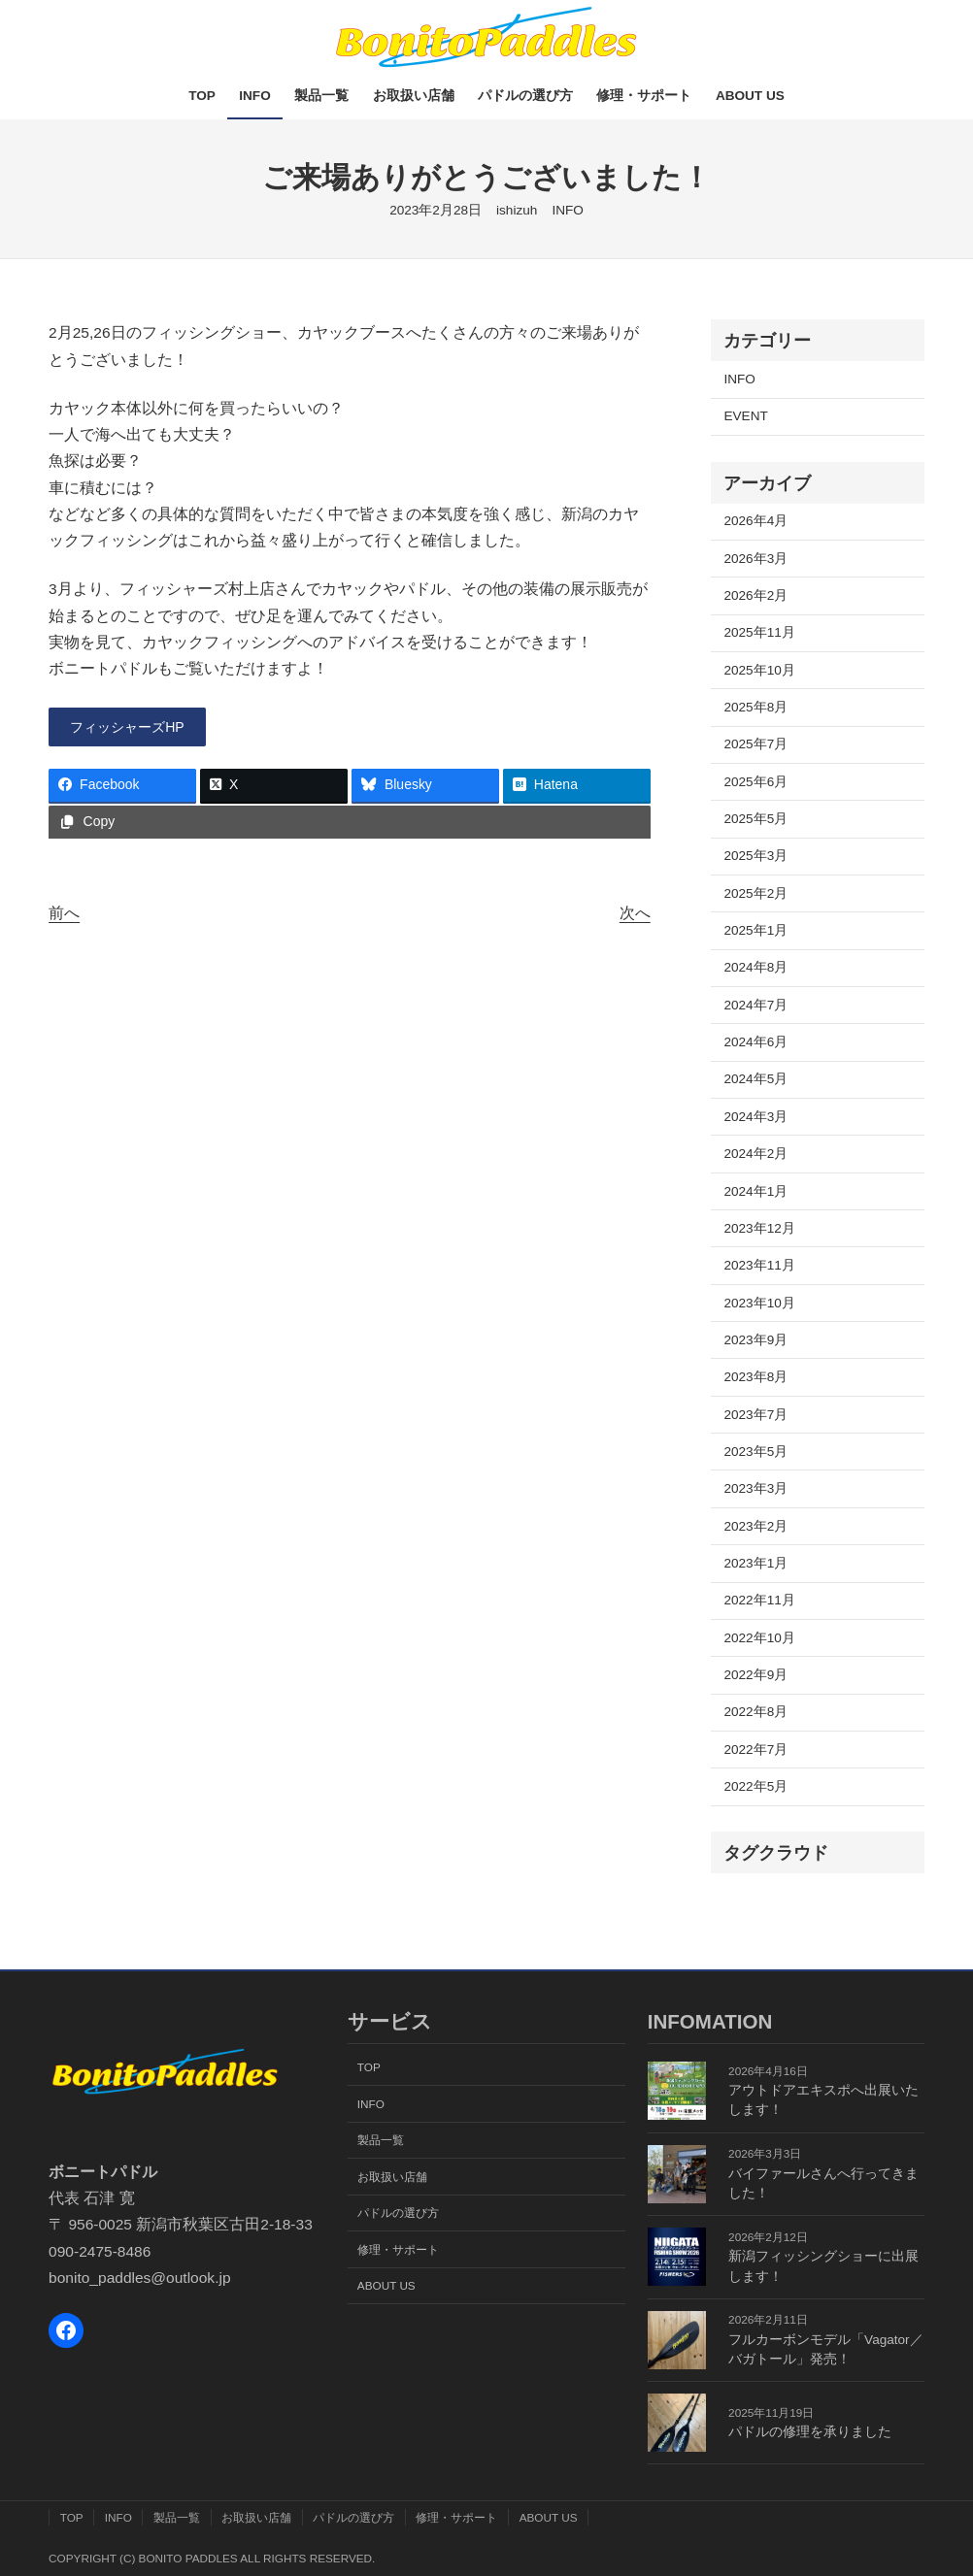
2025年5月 (755, 818)
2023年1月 (755, 1563)
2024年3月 (755, 1116)
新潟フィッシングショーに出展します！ (823, 2266)
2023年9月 (755, 1340)
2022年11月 (758, 1600)
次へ (635, 916)
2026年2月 (755, 595)
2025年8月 (755, 707)
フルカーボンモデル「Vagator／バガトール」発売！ (825, 2349)
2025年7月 (755, 744)
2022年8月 (755, 1711)
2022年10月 (758, 1638)
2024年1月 (755, 1191)
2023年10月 (758, 1303)
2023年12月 (758, 1228)
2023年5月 (755, 1451)
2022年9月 (755, 1675)
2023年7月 (755, 1414)
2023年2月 (755, 1526)
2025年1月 (755, 930)
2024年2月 (755, 1153)
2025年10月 (758, 670)
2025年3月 (755, 855)
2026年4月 (755, 520)
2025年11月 (758, 632)
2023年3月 (755, 1488)
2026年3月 (755, 558)
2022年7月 (755, 1749)
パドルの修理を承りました (809, 2432)
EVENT (745, 416)
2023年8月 (755, 1377)
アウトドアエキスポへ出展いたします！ (823, 2100)
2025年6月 (755, 782)
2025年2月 (755, 893)
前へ (64, 916)
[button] (137, 729)
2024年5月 (755, 1079)
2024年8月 (755, 967)
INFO (567, 210)
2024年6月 (755, 1042)
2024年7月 (755, 1005)
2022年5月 (755, 1786)
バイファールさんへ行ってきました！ (823, 2183)
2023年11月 (758, 1265)
